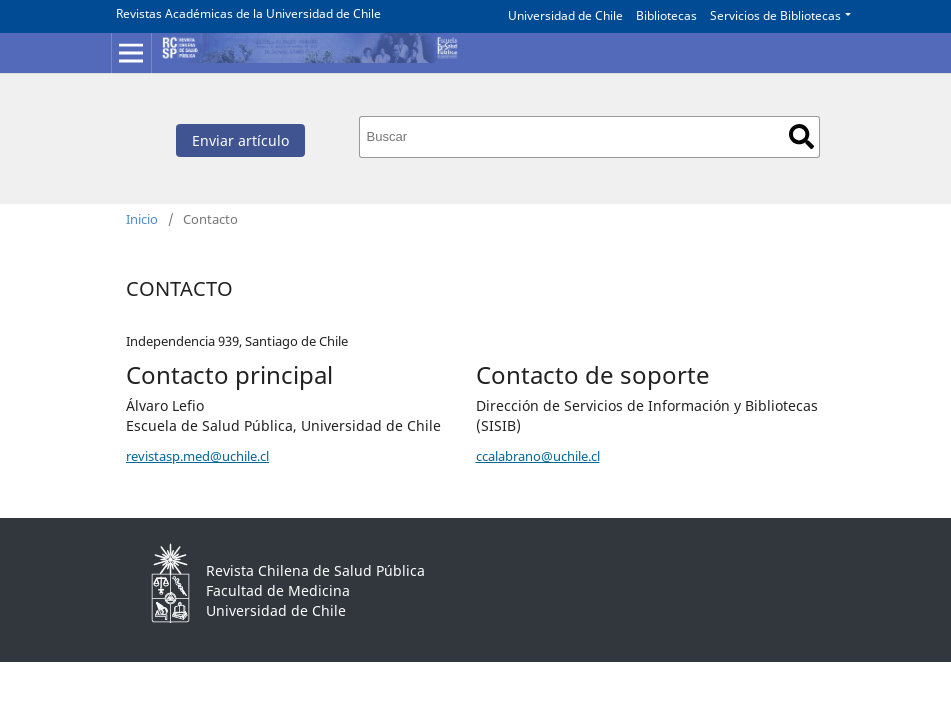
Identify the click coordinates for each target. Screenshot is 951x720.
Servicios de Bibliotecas (775, 15)
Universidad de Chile (565, 15)
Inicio (142, 219)
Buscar (801, 136)
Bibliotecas (666, 15)
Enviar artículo (240, 140)
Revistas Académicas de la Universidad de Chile (248, 13)
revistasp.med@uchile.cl (197, 456)
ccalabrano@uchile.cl (538, 456)
